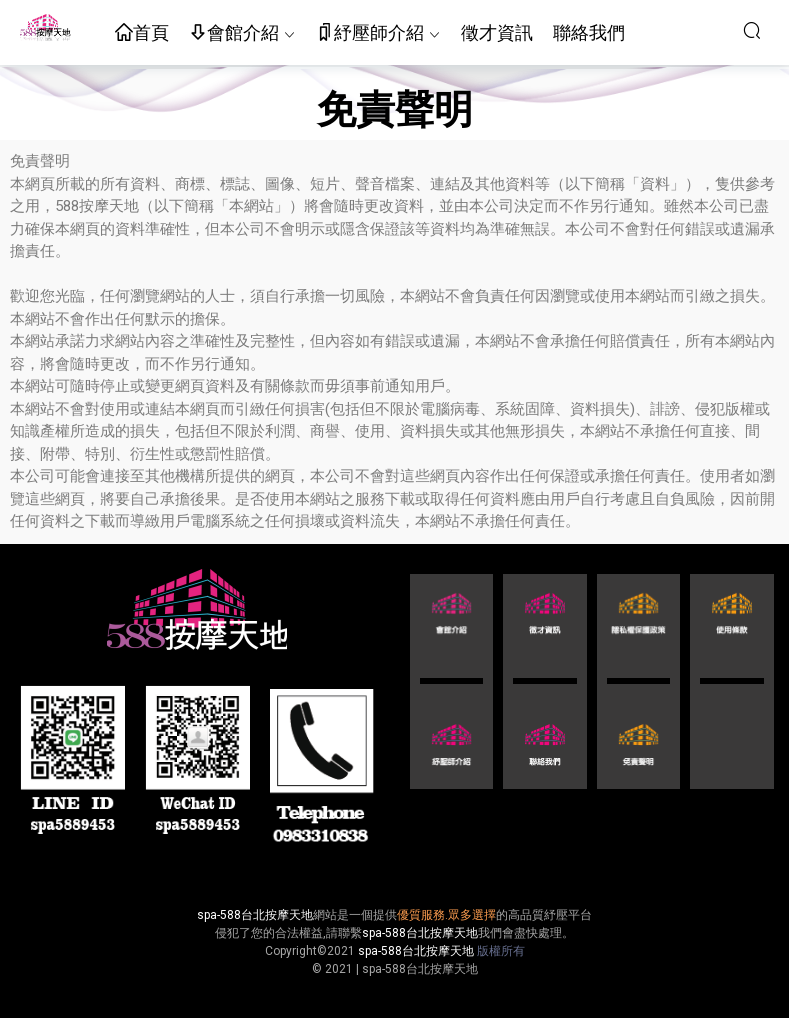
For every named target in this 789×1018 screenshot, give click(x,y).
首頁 (142, 33)
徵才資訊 (497, 32)
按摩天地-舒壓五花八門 (45, 30)
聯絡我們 (589, 32)
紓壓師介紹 (370, 33)
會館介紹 (234, 33)
